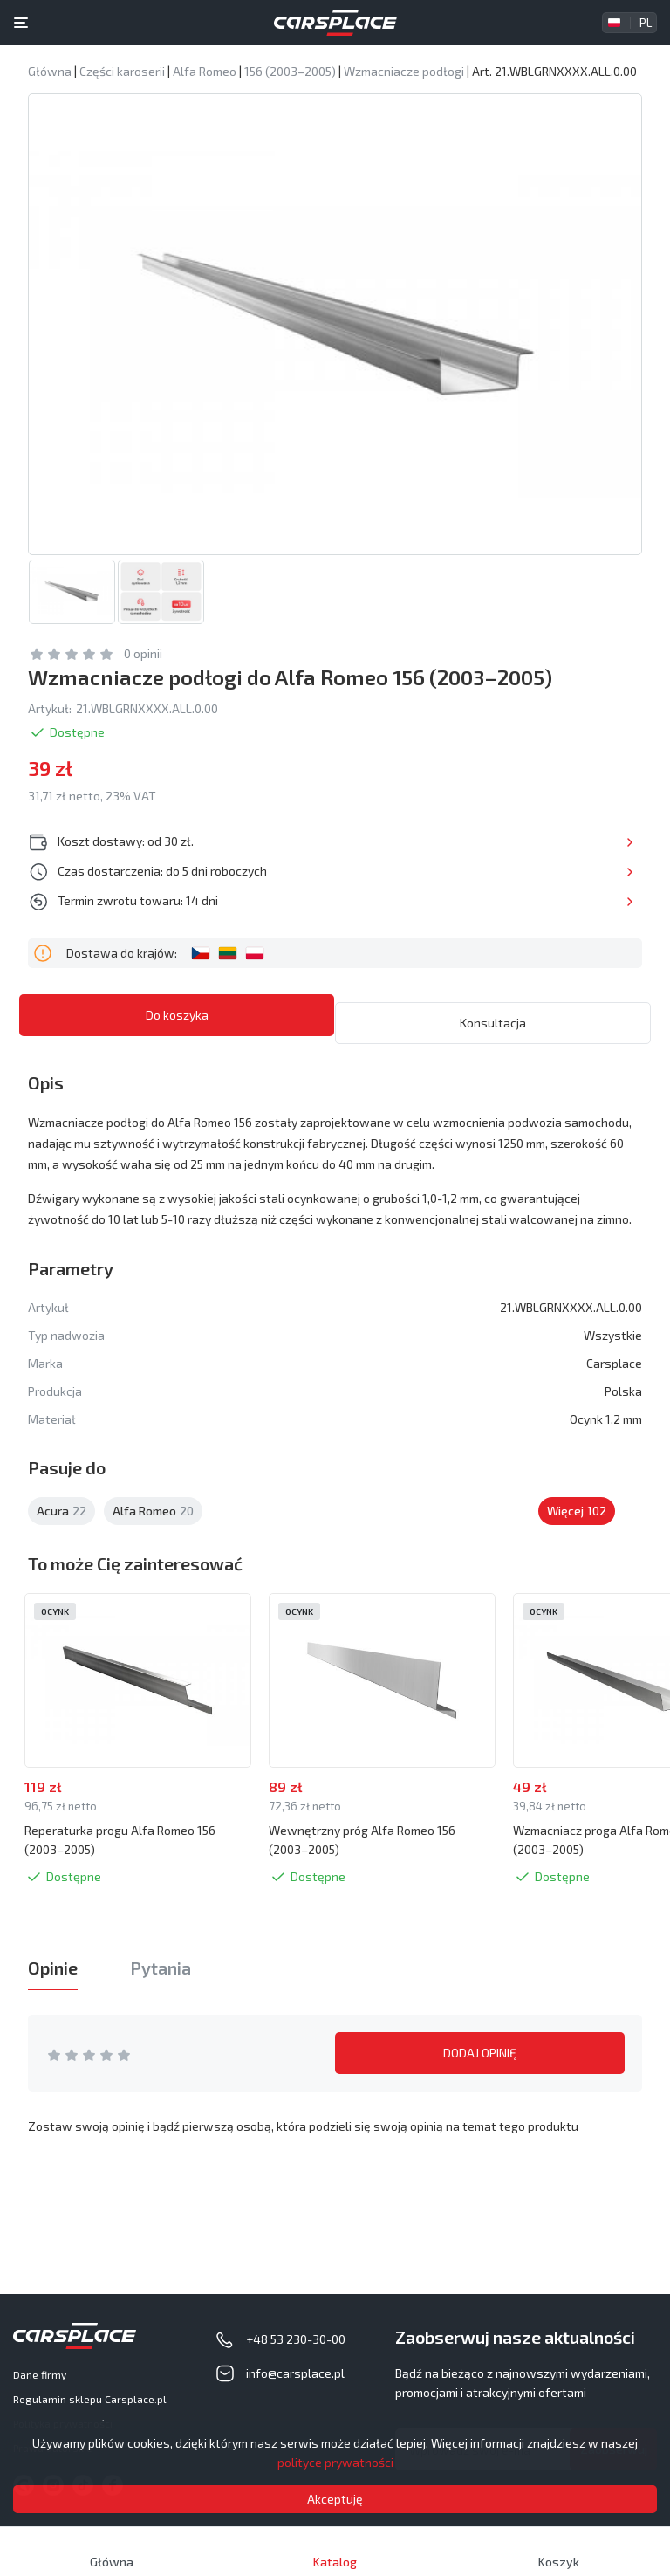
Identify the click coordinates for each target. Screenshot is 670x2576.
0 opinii (143, 672)
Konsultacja (493, 1034)
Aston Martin (339, 1522)
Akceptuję (335, 2498)
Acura (61, 1522)
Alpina (246, 1522)
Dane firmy (39, 2374)
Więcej (598, 860)
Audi (500, 1522)
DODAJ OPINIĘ (479, 2071)
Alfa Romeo (153, 1522)
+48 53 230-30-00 (295, 2339)
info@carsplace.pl (295, 2373)
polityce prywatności (335, 2462)
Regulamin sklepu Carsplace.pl (90, 2399)
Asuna (430, 1522)
